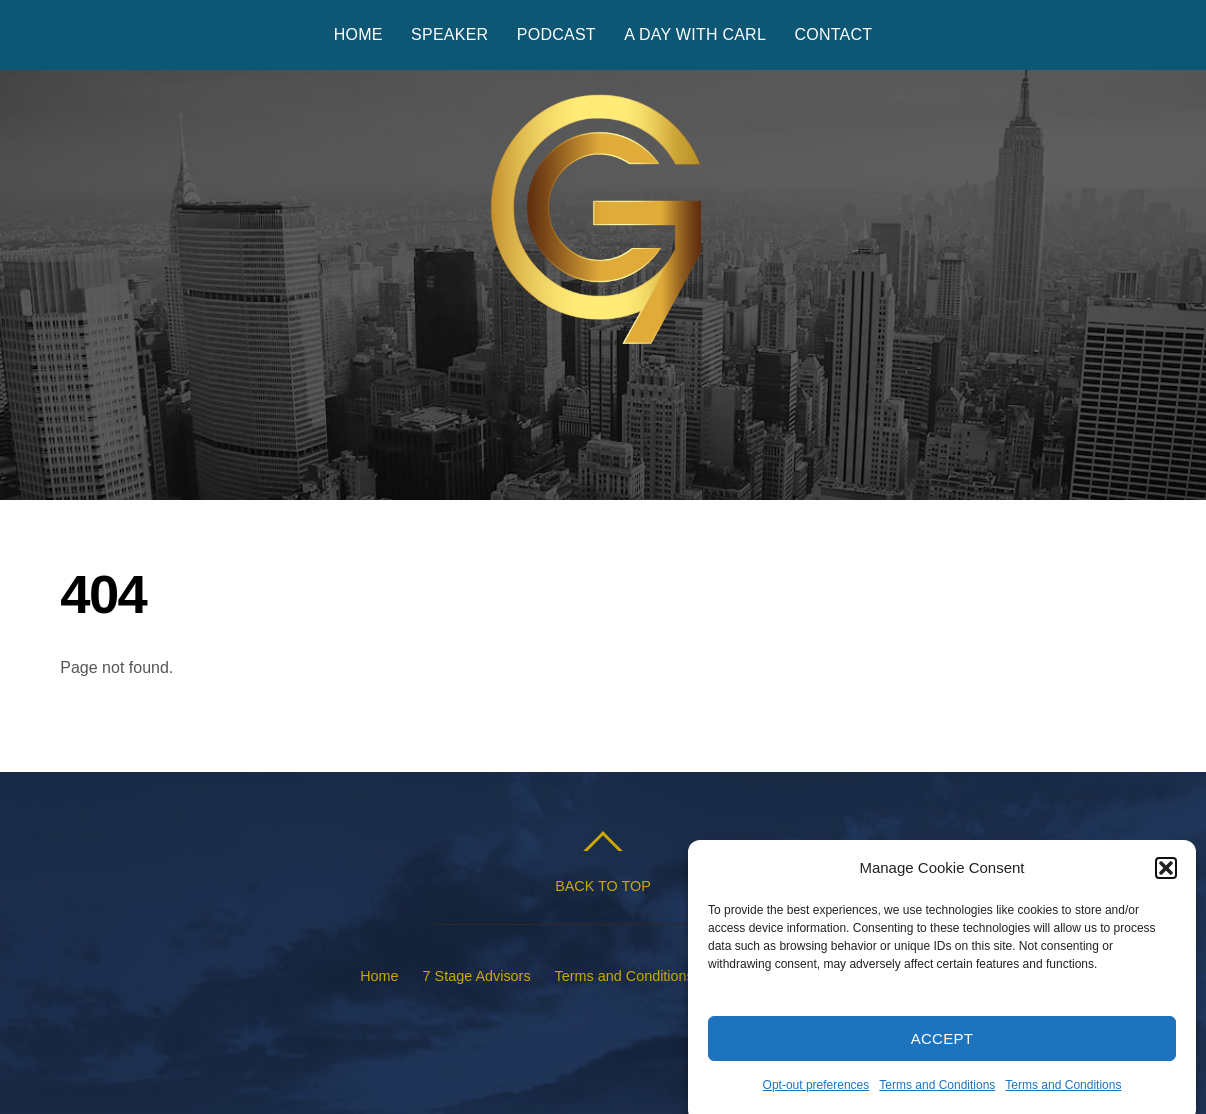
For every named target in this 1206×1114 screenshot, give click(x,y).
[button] (1166, 874)
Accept (942, 1043)
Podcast (556, 34)
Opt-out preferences (816, 1091)
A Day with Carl (695, 34)
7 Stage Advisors (477, 976)
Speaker (449, 34)
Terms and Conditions (937, 1091)
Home (358, 34)
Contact (833, 34)
